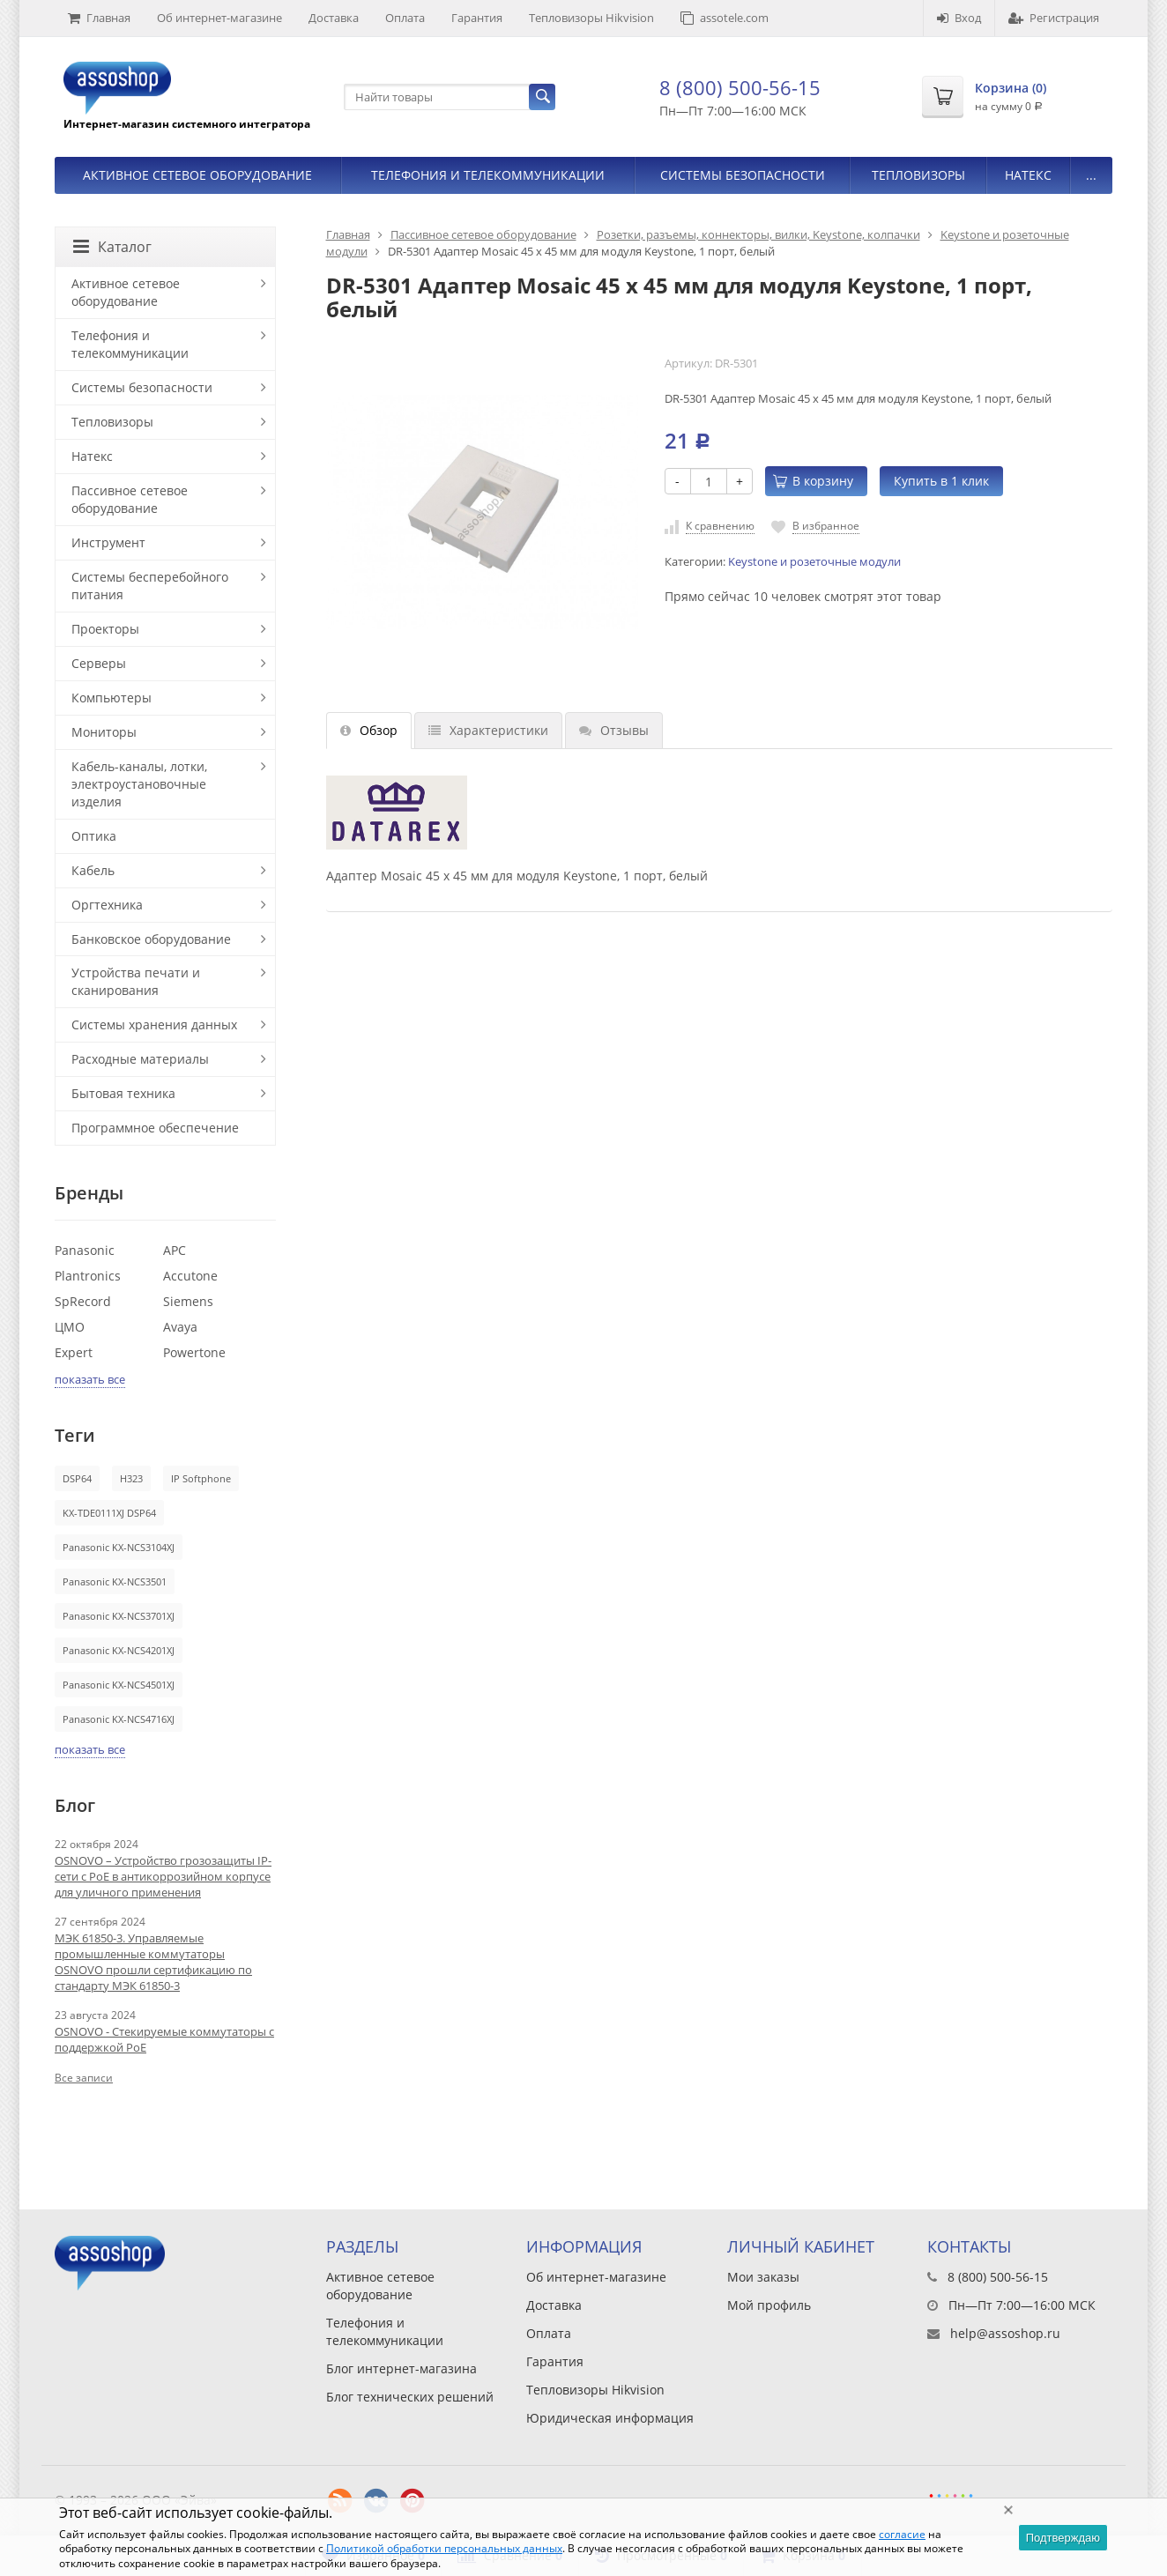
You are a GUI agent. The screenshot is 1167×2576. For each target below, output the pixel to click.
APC (174, 1250)
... (1091, 175)
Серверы (98, 663)
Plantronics (88, 1275)
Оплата (405, 18)
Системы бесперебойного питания (149, 585)
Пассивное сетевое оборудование (483, 234)
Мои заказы (763, 2276)
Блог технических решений (410, 2396)
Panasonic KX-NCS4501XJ (119, 1684)
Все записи (84, 2077)
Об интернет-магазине (219, 18)
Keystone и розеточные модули (814, 561)
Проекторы (105, 628)
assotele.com (724, 18)
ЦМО (70, 1326)
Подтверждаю (1063, 2537)
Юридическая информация (610, 2417)
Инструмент (108, 542)
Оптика (93, 836)
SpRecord (83, 1301)
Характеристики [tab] (488, 730)
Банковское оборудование (151, 939)
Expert (74, 1352)
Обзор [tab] (369, 730)
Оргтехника (107, 904)
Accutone (190, 1275)
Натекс (1028, 175)
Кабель (93, 870)
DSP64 (77, 1478)
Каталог (112, 246)
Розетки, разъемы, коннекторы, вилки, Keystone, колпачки (758, 234)
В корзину (813, 480)
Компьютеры (111, 697)
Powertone (194, 1352)
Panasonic (85, 1250)
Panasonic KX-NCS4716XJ (119, 1719)
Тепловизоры (918, 175)
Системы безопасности (742, 175)
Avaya (180, 1326)
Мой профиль (769, 2305)
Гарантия (476, 18)
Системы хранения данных (154, 1024)
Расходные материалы (140, 1058)
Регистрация (1053, 18)
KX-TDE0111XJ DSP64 (109, 1512)
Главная (99, 18)
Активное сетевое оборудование (197, 175)
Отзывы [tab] (614, 730)
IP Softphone (201, 1478)
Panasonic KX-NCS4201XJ (119, 1650)
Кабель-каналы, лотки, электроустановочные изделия (139, 784)
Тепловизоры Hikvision (591, 18)
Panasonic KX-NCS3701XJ (119, 1615)
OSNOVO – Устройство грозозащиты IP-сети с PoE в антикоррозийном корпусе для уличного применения (163, 1876)
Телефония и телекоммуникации (488, 175)
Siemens (188, 1301)
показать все (90, 1379)
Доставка (333, 18)
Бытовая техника (123, 1093)
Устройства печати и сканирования (135, 981)
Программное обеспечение (155, 1127)
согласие (902, 2534)
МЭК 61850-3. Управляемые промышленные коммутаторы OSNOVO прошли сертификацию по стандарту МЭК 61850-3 (153, 1961)
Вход (959, 18)
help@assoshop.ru (1005, 2333)
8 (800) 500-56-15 (740, 87)
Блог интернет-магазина (401, 2368)
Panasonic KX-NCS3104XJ (119, 1547)
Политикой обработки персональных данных (444, 2548)
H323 (131, 1478)
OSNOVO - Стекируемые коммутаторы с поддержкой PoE (164, 2039)
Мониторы (104, 732)
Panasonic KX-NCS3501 (115, 1581)
